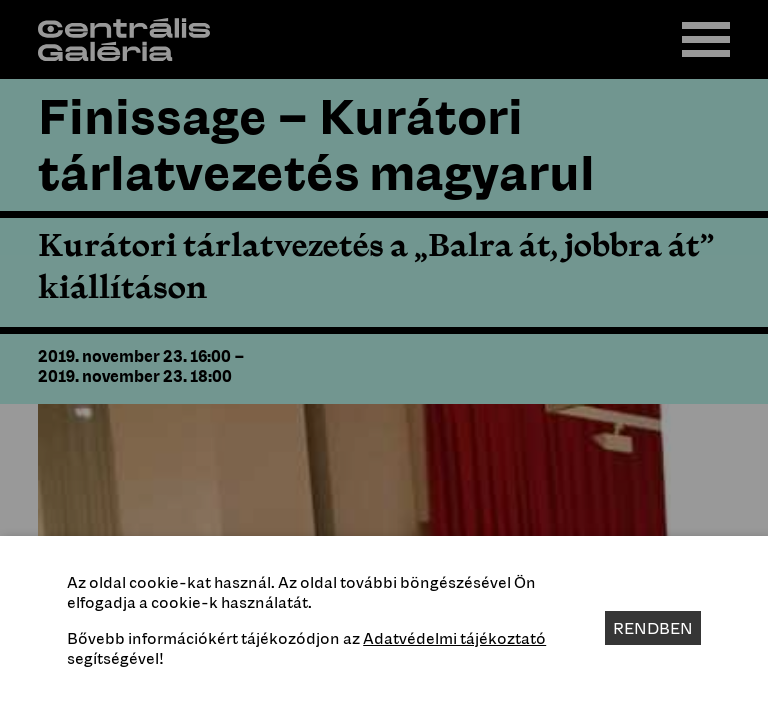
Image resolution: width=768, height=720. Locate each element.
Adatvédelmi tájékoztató (454, 638)
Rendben (653, 628)
